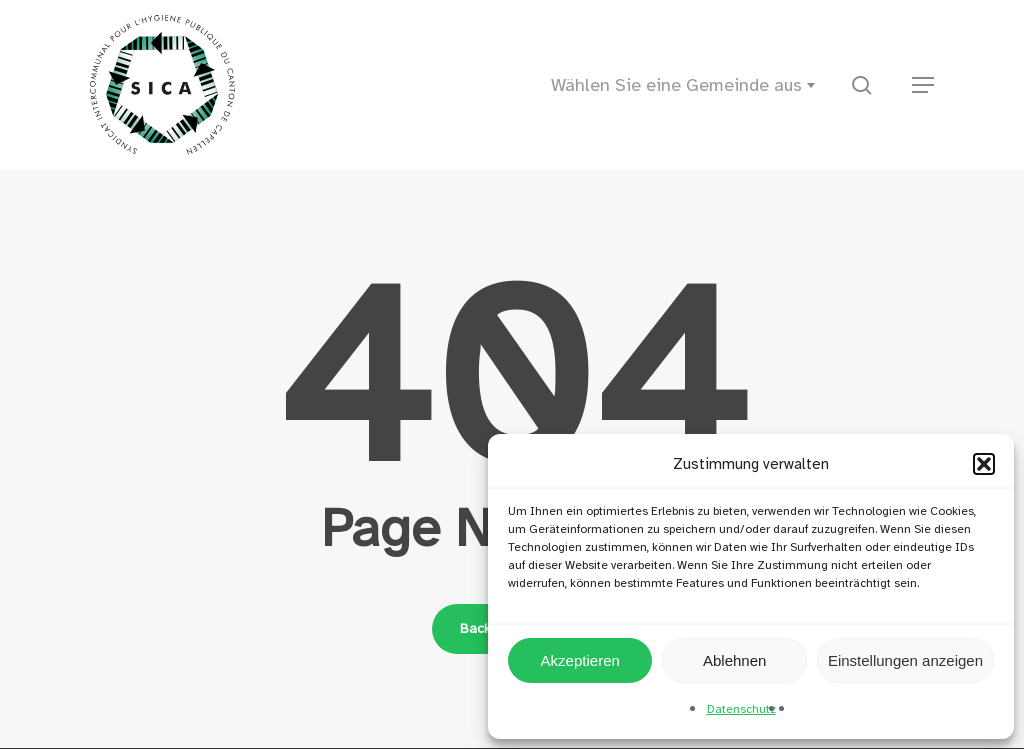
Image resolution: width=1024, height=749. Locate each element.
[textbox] (689, 85)
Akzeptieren (580, 660)
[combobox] (689, 85)
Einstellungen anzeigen (905, 660)
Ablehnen (734, 660)
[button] (984, 464)
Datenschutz (741, 709)
